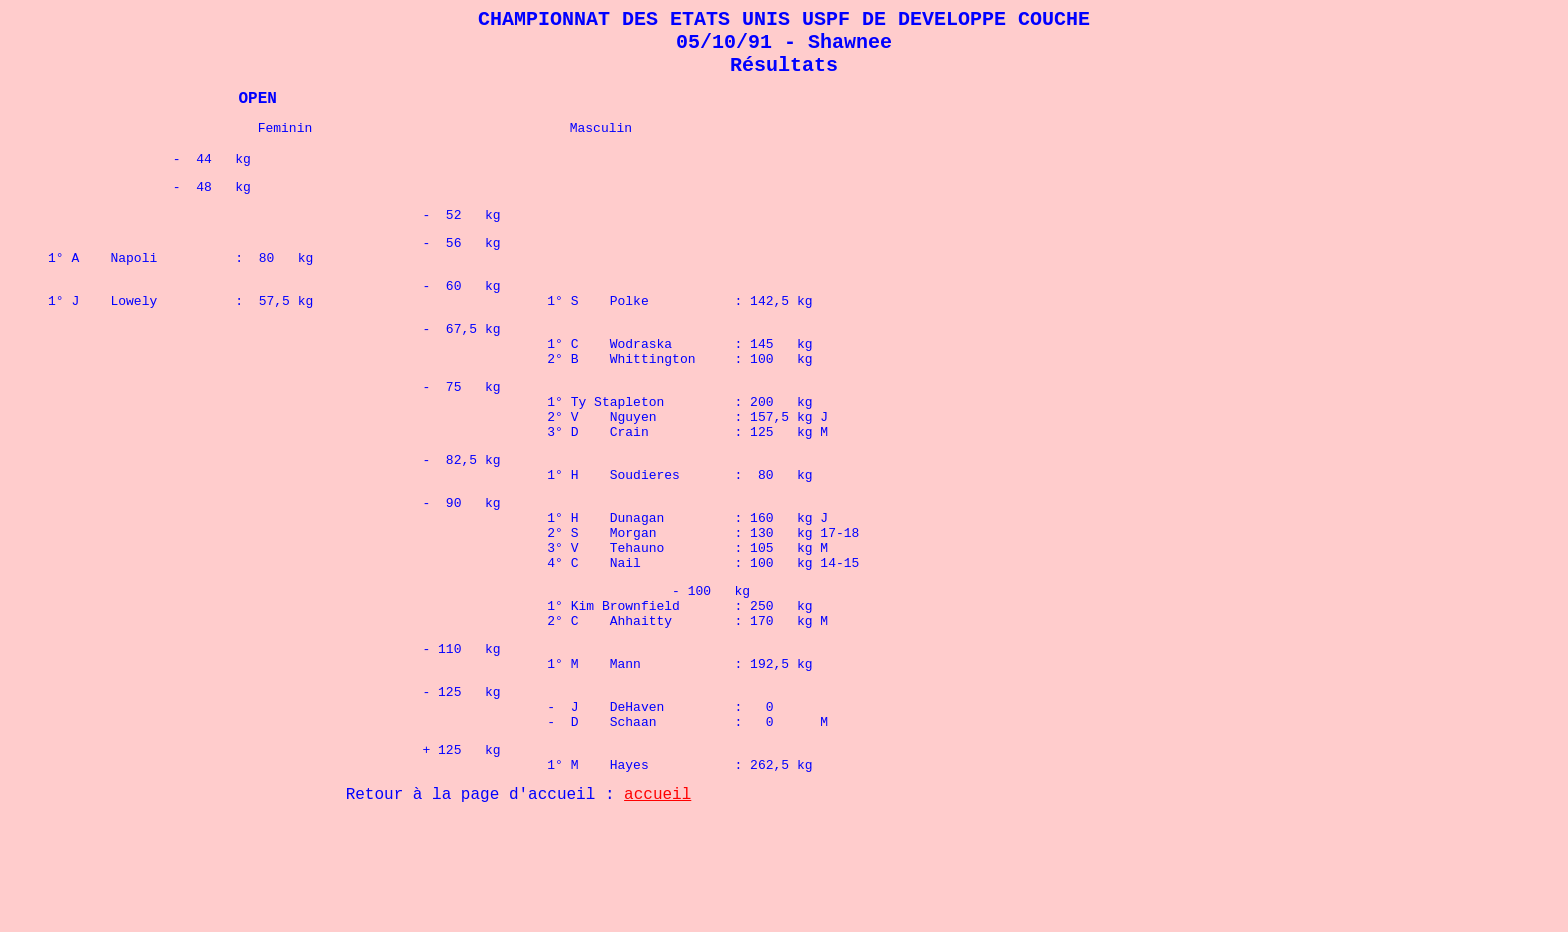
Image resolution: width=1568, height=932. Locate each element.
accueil (657, 907)
